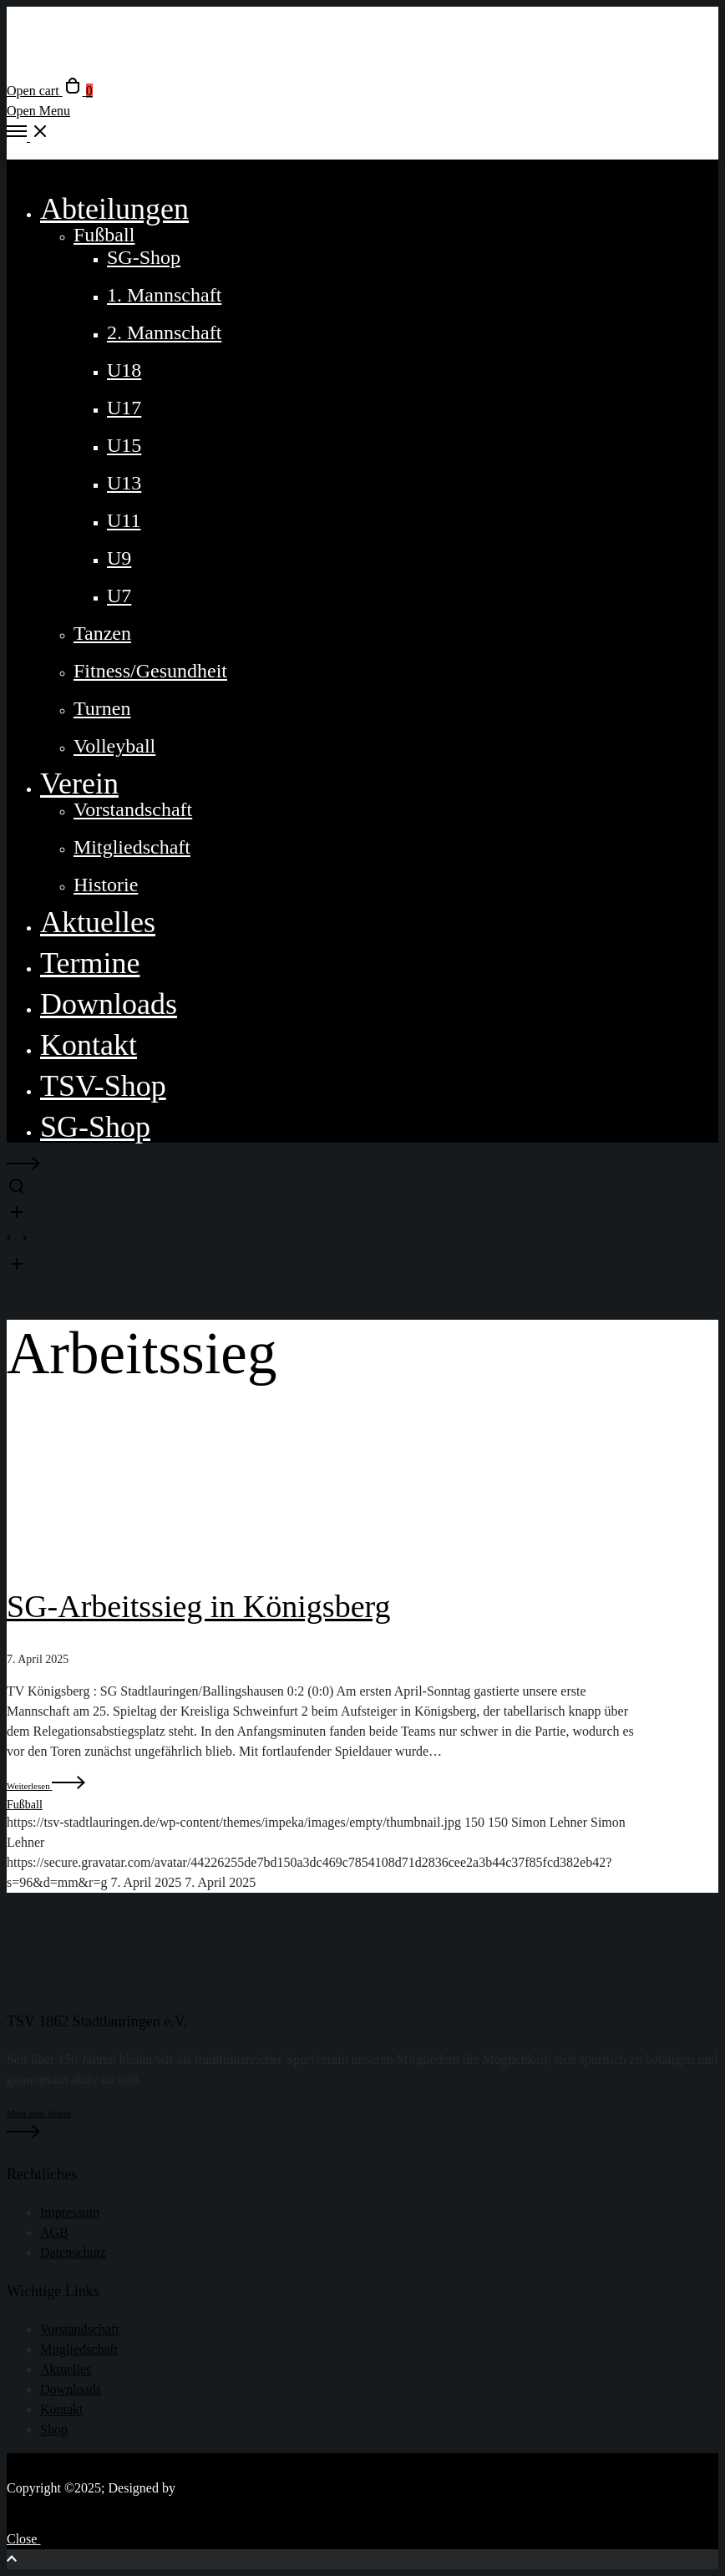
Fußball (25, 1804)
